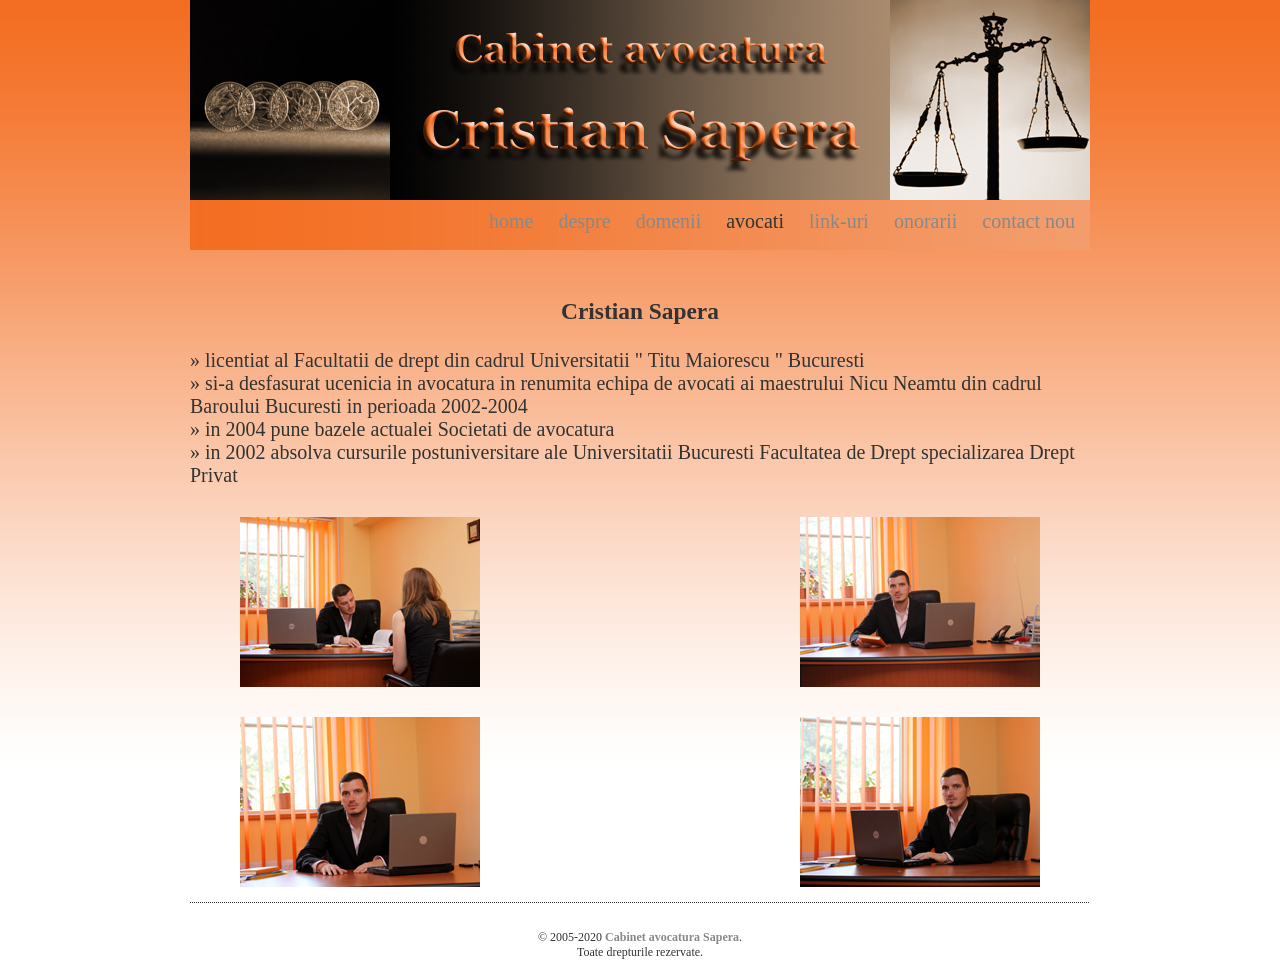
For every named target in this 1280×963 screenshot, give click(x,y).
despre (584, 221)
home (511, 221)
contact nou (1028, 221)
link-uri (839, 221)
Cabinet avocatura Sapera (672, 937)
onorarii (925, 221)
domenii (669, 221)
